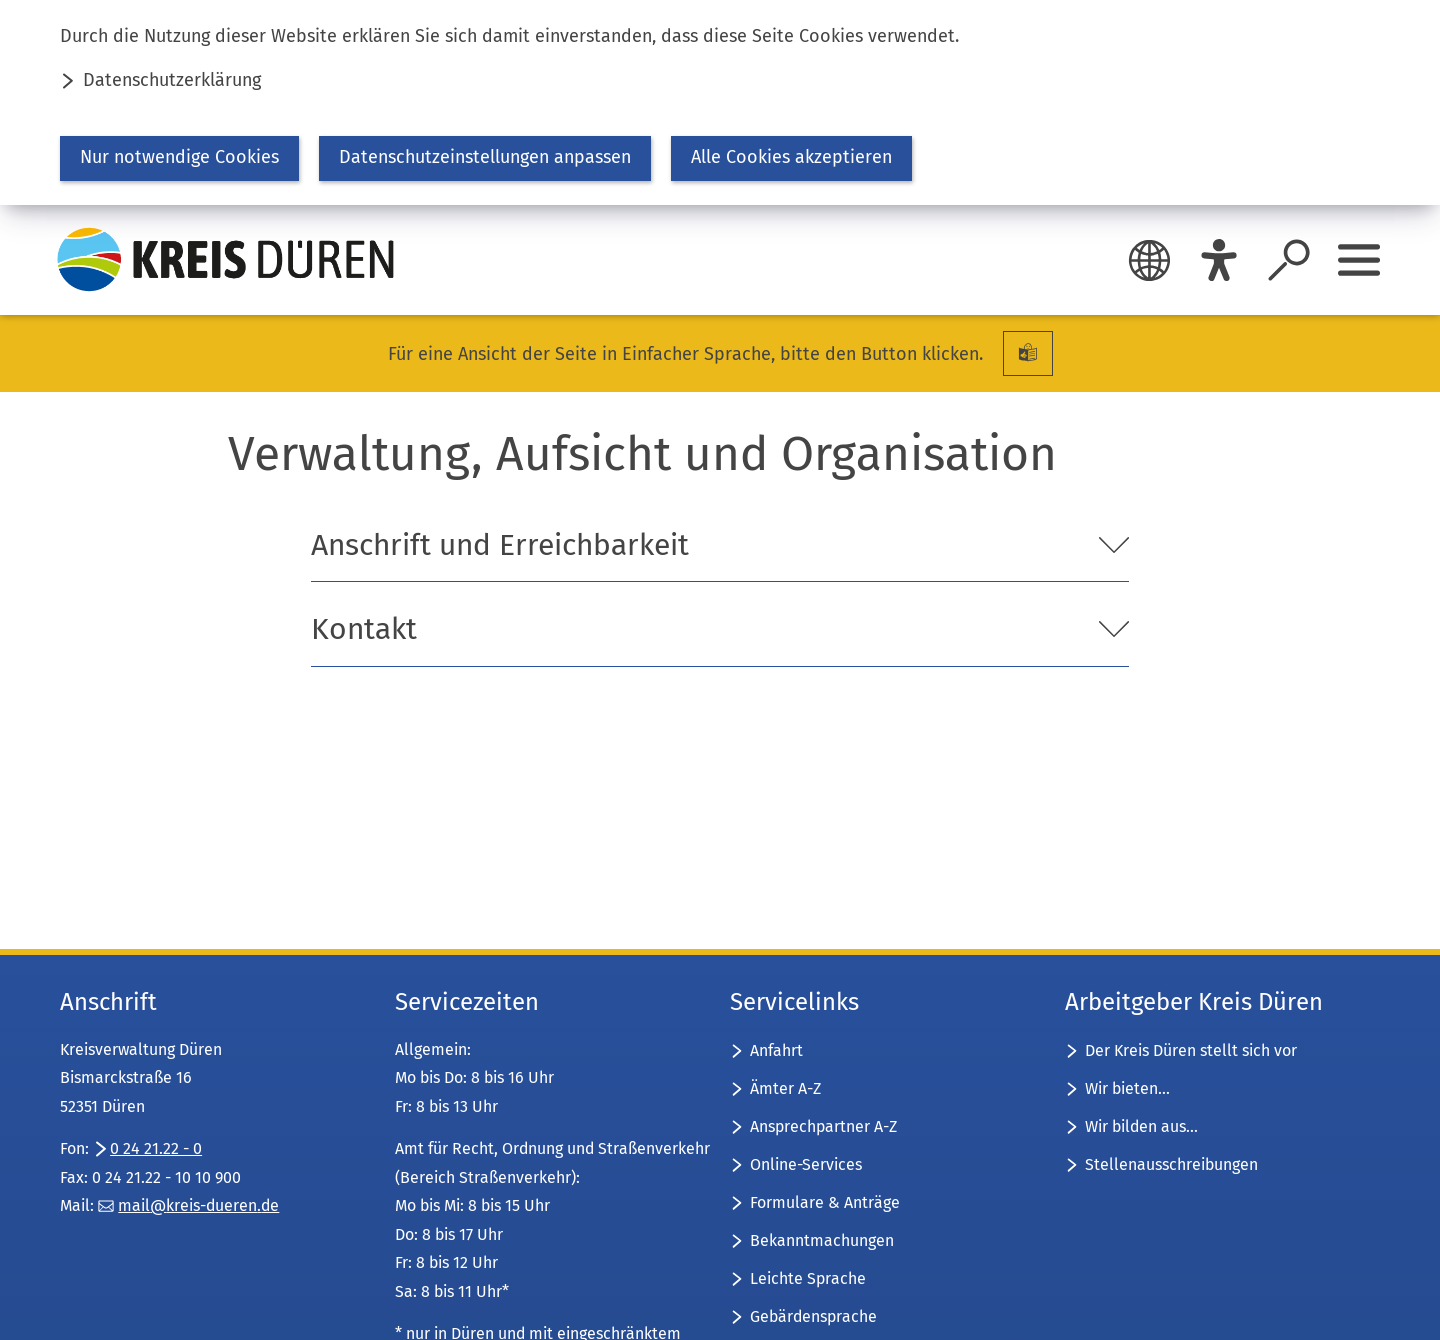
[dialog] (720, 102)
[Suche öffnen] (1289, 260)
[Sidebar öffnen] (1359, 260)
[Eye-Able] (1219, 260)
